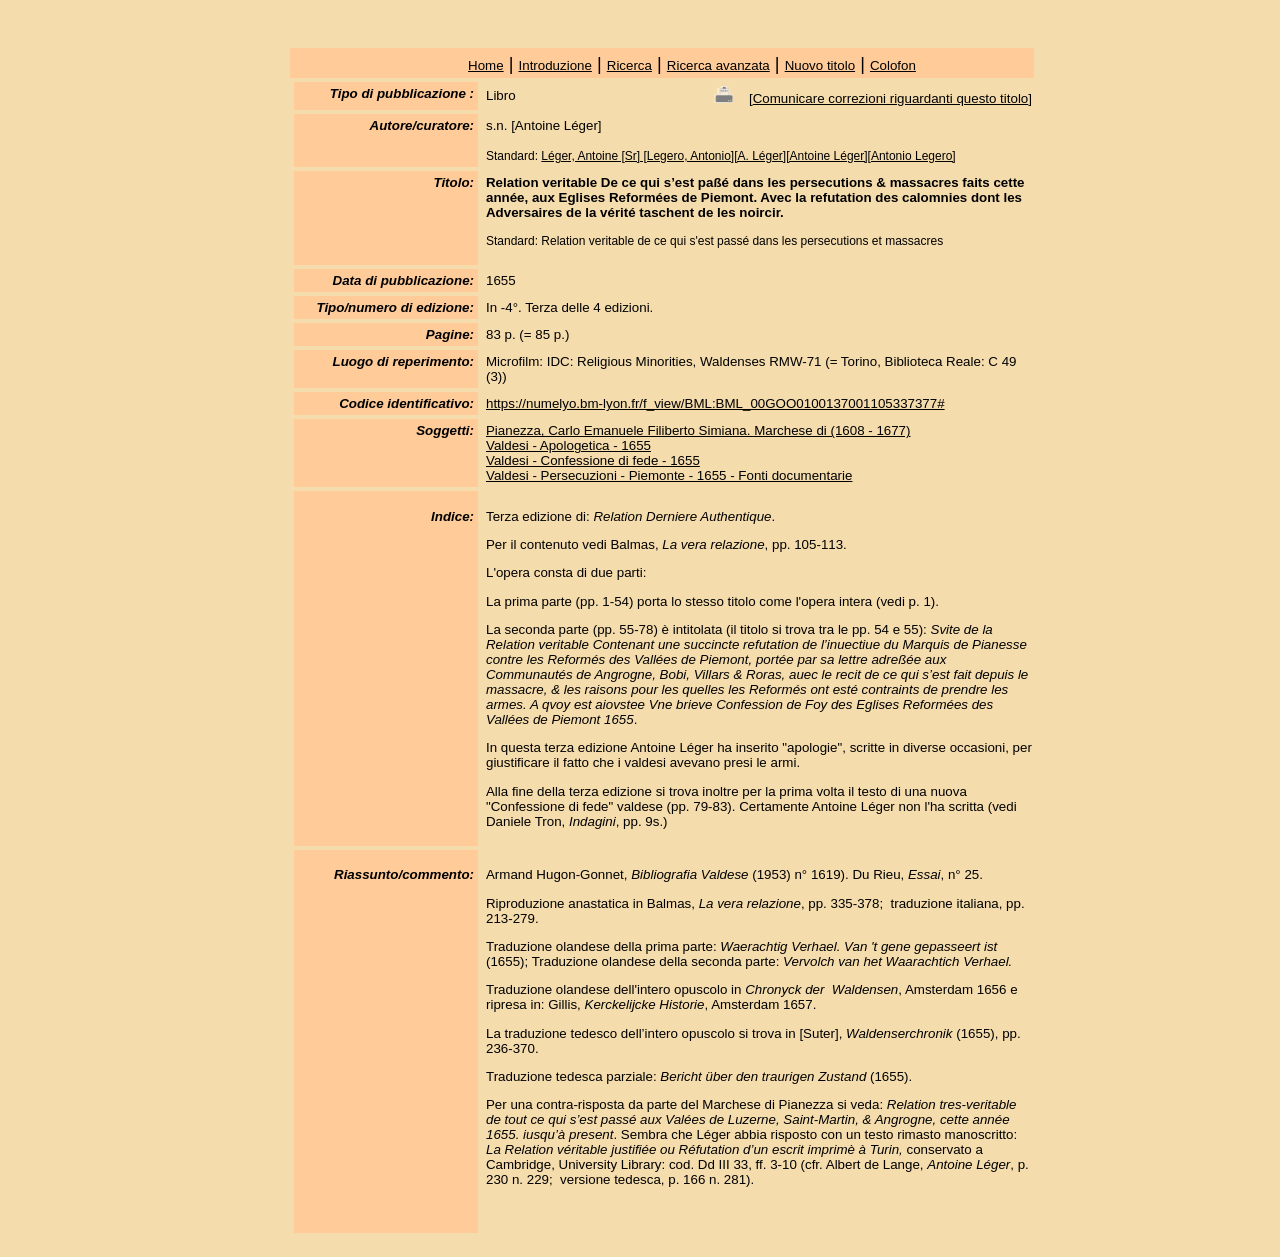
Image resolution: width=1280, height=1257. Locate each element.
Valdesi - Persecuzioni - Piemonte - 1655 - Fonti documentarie (669, 475)
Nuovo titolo (820, 65)
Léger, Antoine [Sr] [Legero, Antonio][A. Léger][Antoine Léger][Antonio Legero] (748, 156)
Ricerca (629, 65)
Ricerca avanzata (718, 65)
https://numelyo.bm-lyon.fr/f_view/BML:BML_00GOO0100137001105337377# (715, 403)
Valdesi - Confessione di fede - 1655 (593, 460)
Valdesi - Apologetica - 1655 (568, 445)
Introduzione (555, 65)
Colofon (893, 65)
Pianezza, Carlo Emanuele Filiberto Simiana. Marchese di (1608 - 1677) (698, 430)
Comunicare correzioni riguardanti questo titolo (891, 98)
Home (486, 65)
